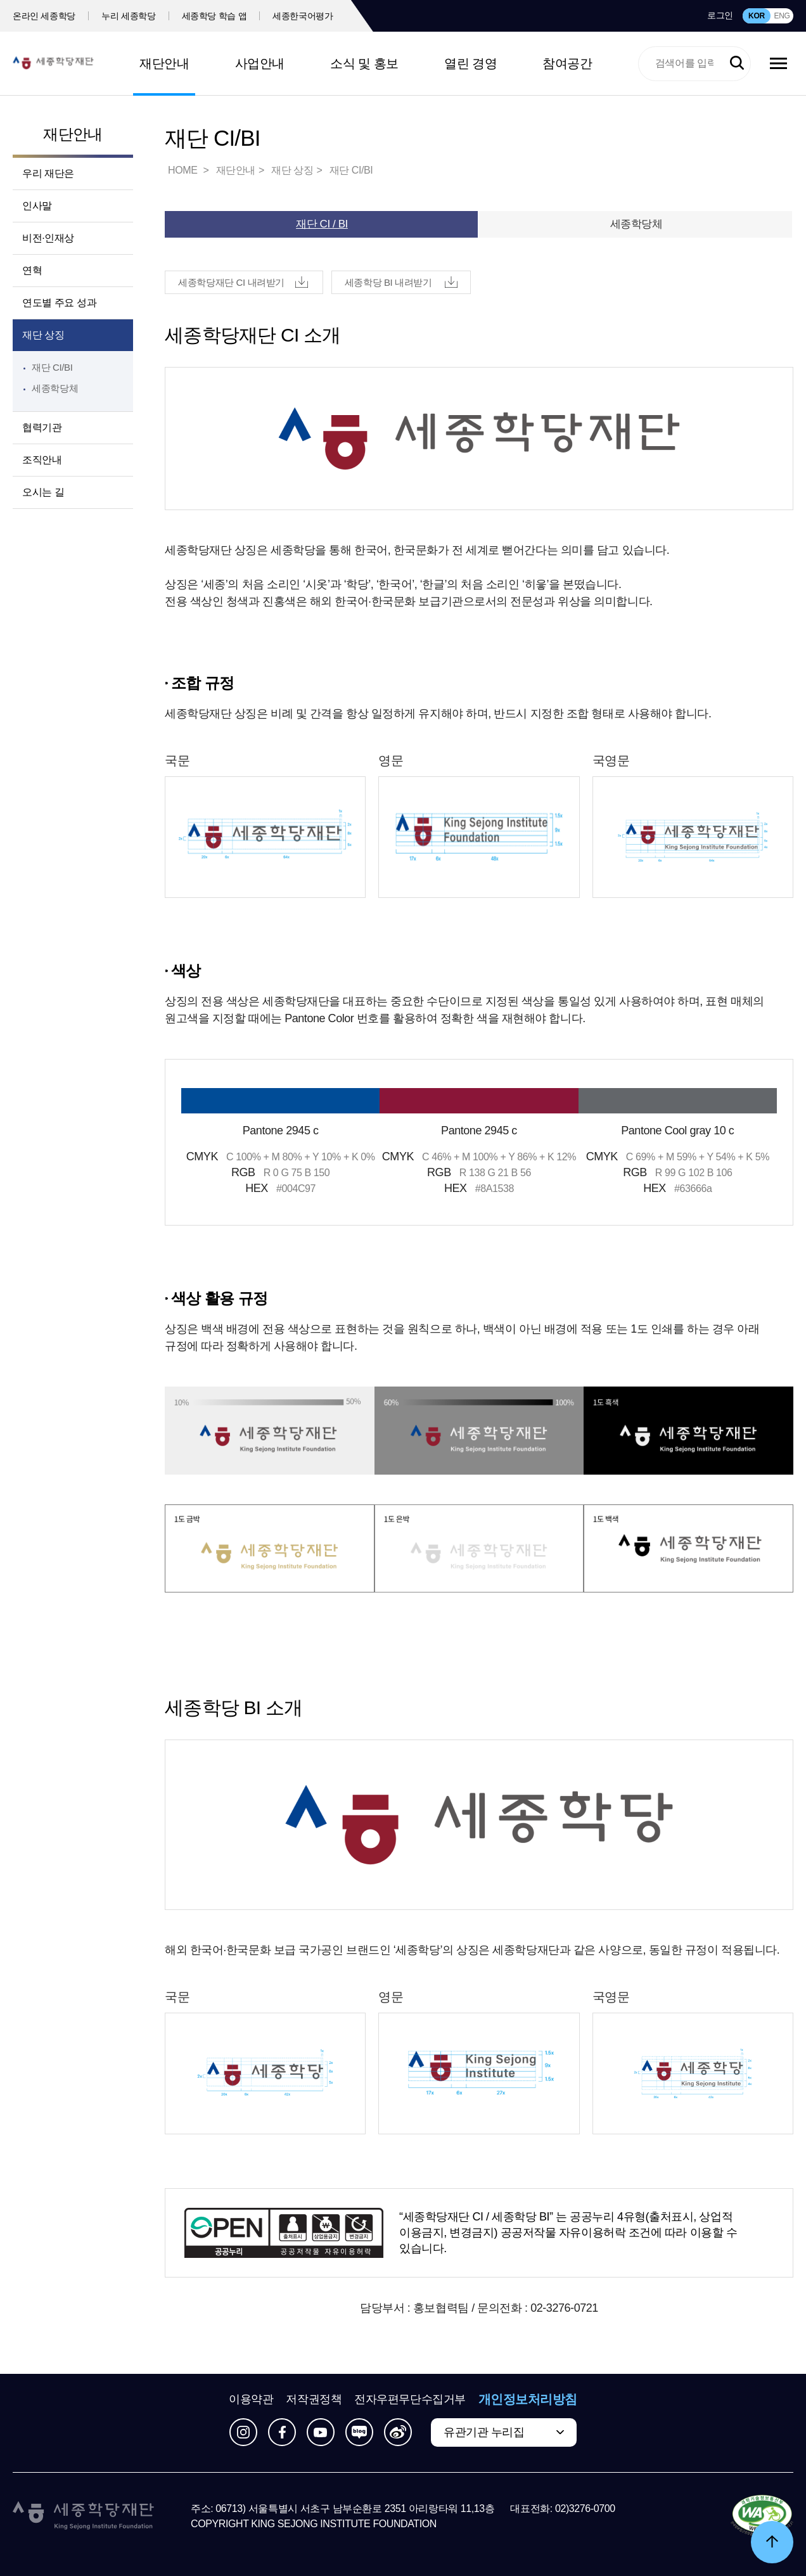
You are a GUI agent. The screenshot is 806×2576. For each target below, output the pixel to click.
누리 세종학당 (128, 16)
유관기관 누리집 (484, 2432)
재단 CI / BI (322, 224)
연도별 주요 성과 (59, 302)
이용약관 (251, 2399)
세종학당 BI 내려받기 (388, 282)
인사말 (37, 205)
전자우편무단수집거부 (410, 2399)
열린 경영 (470, 63)
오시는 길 (43, 492)
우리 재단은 (48, 173)
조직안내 (41, 459)
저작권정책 (314, 2399)
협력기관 (41, 427)
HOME (184, 170)
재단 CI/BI (52, 367)
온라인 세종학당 (44, 16)
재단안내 (164, 63)
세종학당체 (55, 388)
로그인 (720, 15)
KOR (756, 15)
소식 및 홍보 (364, 63)
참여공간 (567, 63)
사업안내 (260, 63)
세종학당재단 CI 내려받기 (231, 282)
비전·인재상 (48, 238)
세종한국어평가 (302, 16)
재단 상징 (43, 335)
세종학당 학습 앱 (214, 16)
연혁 (32, 270)
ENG (782, 15)
